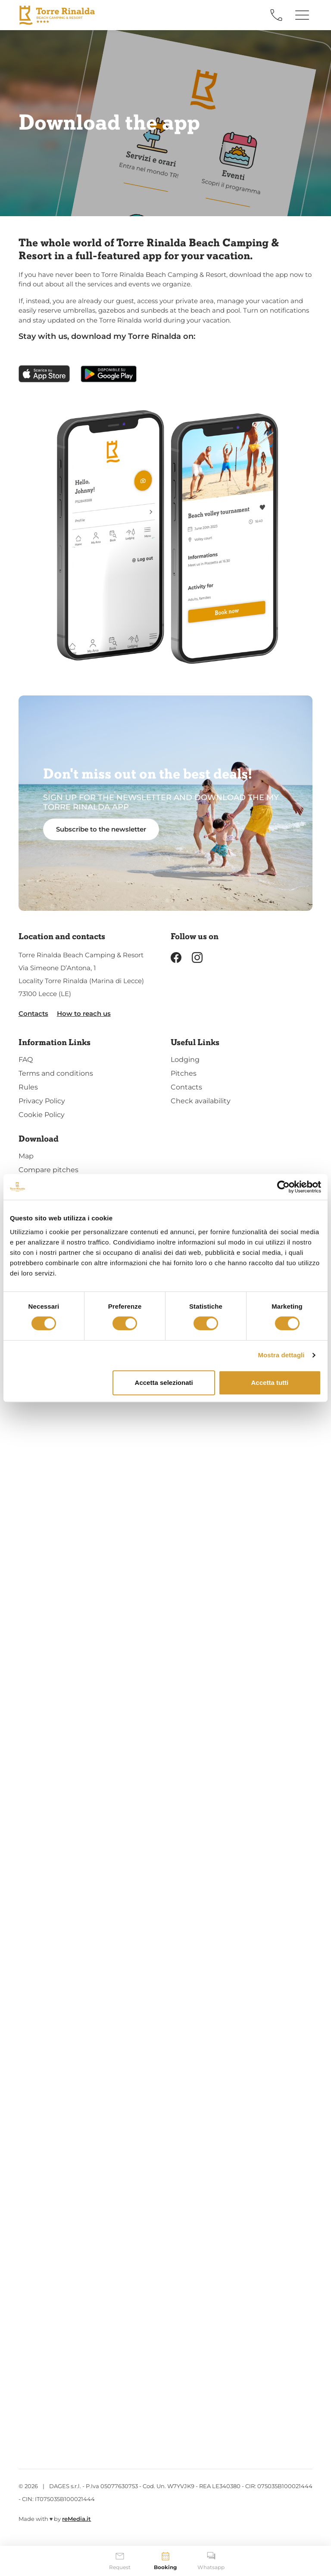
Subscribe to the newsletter (101, 829)
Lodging (185, 1059)
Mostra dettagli (281, 1355)
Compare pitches (48, 1170)
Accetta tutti (270, 1382)
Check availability (201, 1101)
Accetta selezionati (164, 1382)
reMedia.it (76, 2518)
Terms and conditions (56, 1073)
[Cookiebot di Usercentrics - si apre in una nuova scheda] (283, 1186)
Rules (28, 1087)
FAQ (26, 1059)
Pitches (184, 1073)
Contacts (33, 1013)
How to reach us (84, 1013)
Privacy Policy (42, 1101)
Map (26, 1156)
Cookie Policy (42, 1115)
